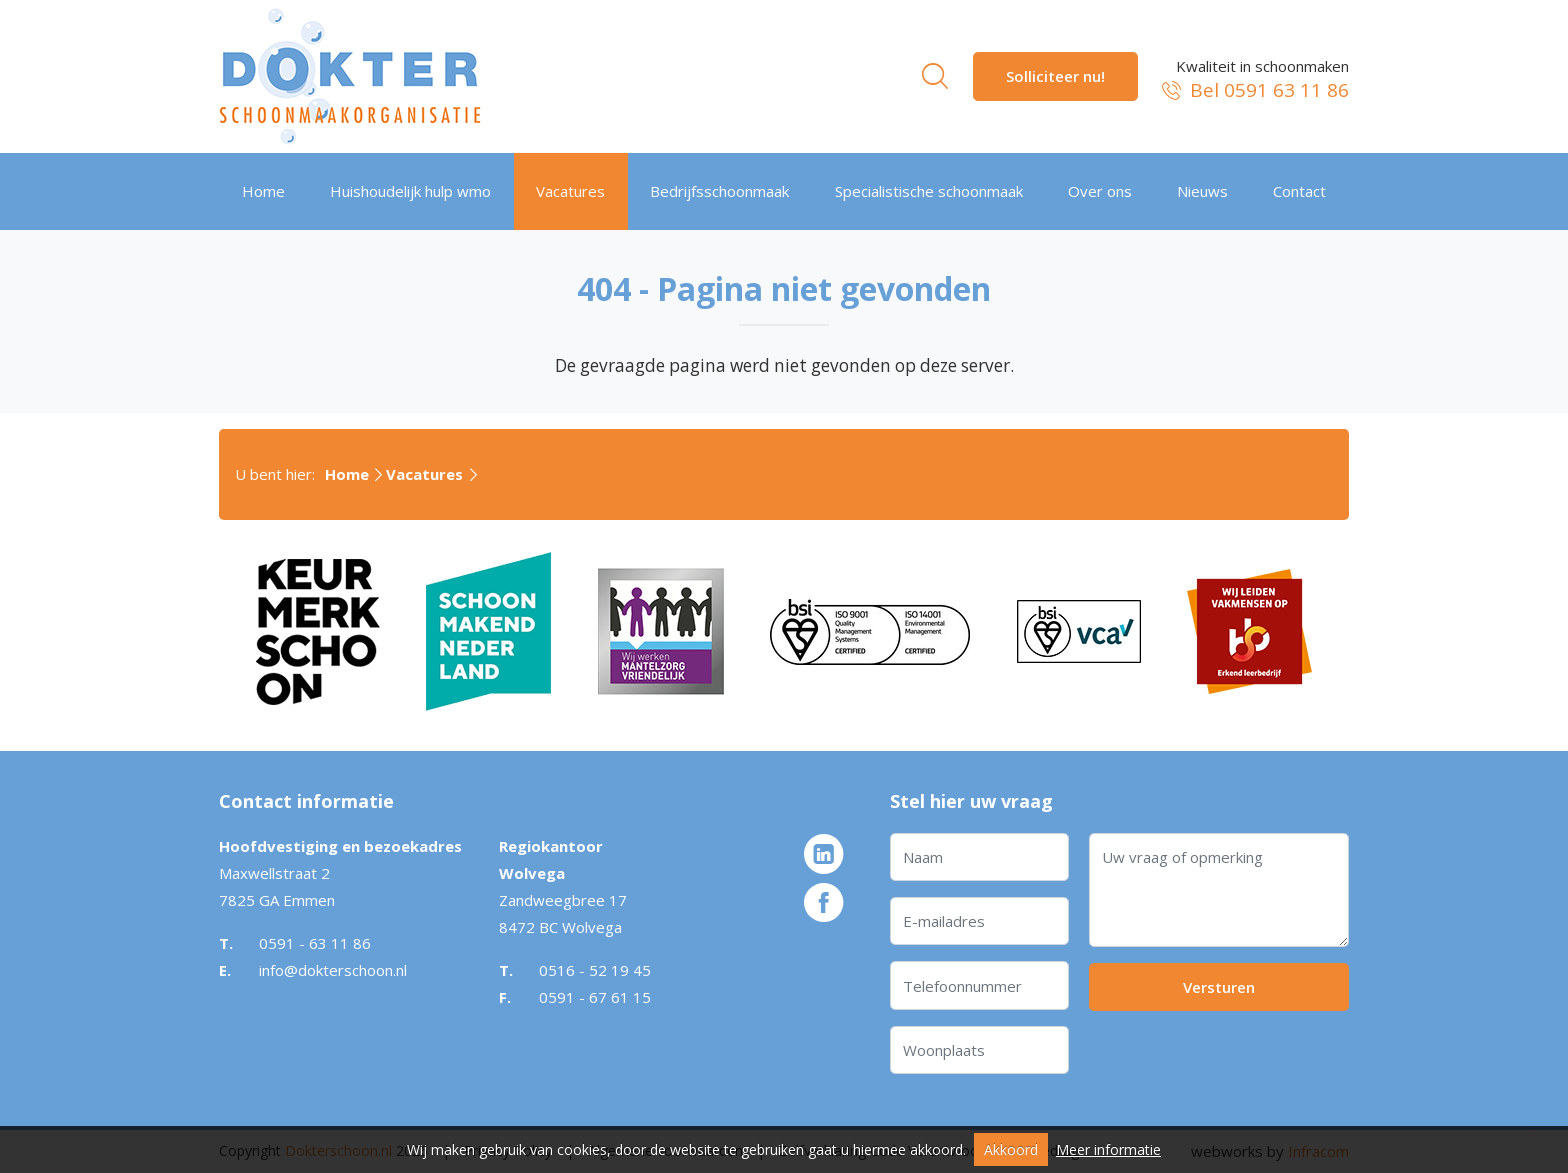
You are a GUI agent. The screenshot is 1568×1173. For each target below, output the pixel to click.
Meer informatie (1108, 1149)
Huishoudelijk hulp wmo (410, 191)
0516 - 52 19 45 (595, 970)
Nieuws (1202, 191)
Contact (1299, 191)
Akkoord (1011, 1149)
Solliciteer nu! (1055, 76)
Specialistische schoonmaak (929, 191)
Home (263, 191)
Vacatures (570, 191)
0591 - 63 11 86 (315, 943)
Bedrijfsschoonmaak (719, 191)
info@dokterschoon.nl (333, 970)
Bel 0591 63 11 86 (1253, 90)
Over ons (1100, 191)
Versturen (1219, 987)
